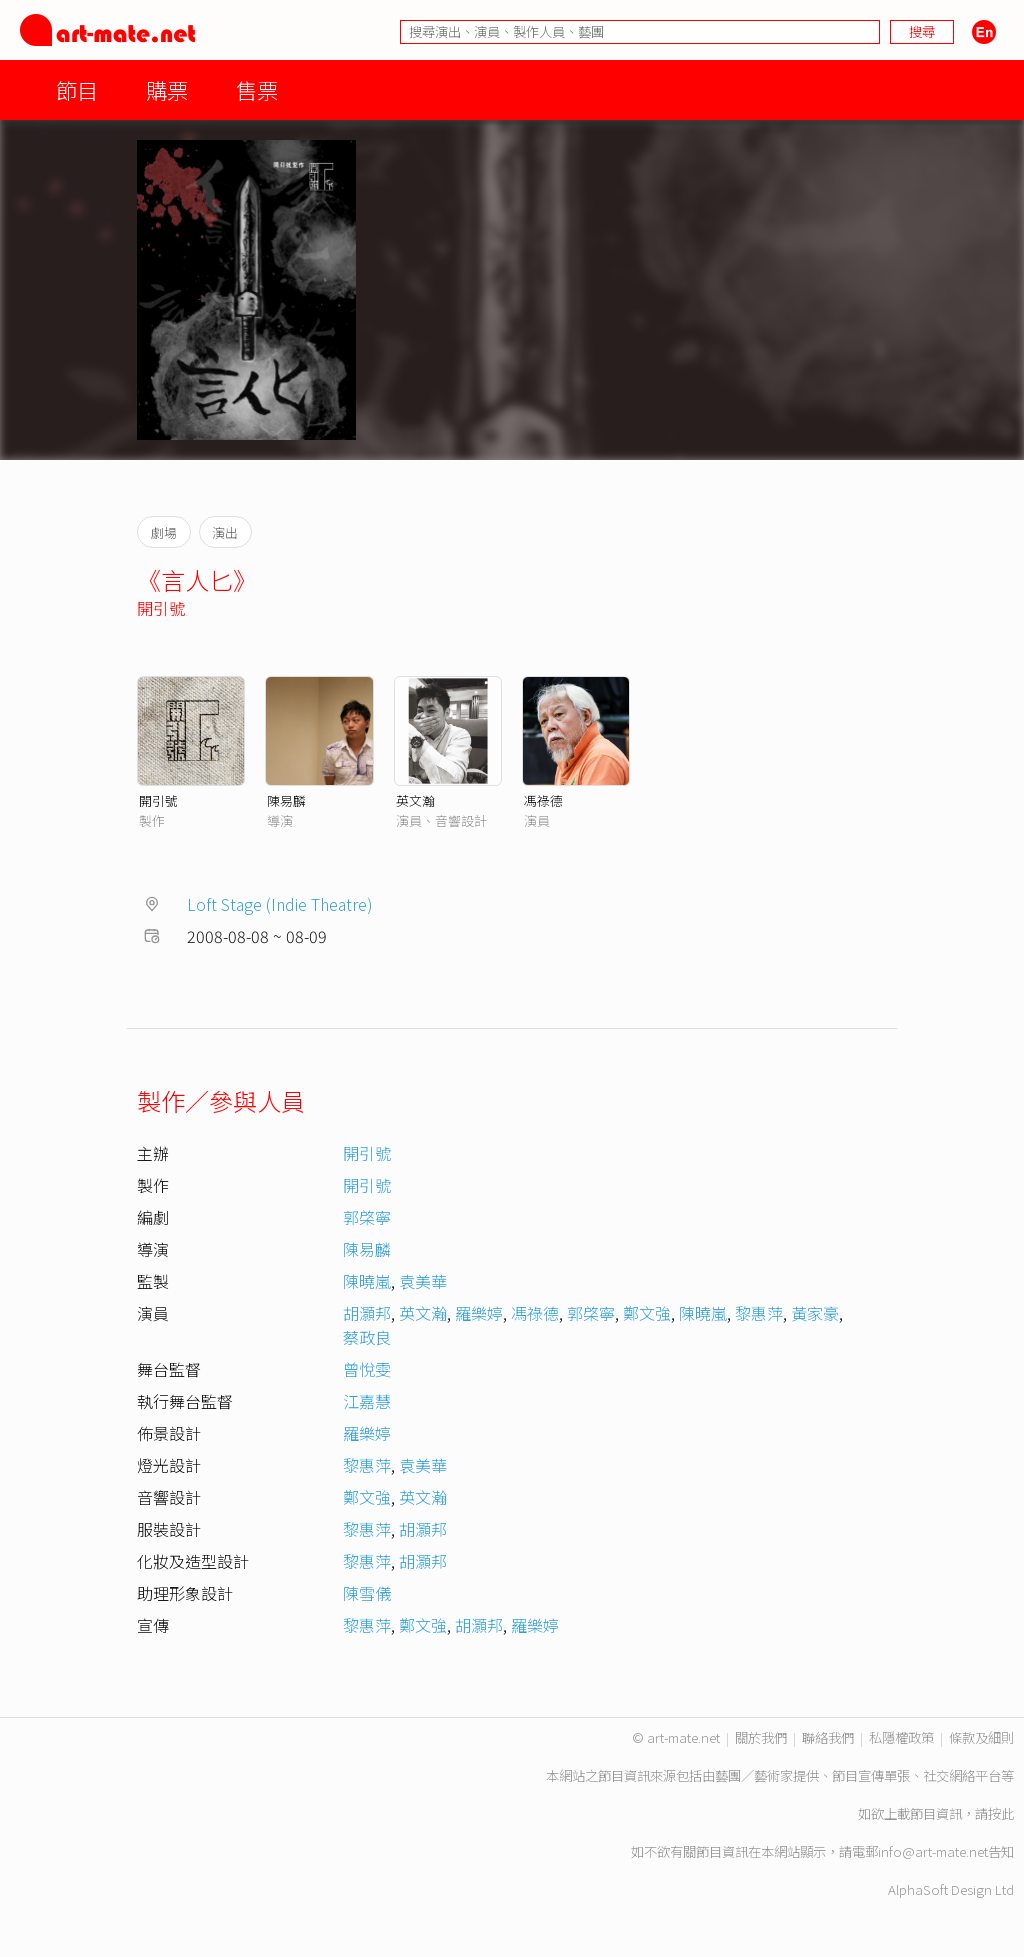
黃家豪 (815, 1313)
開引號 (161, 608)
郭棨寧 (367, 1217)
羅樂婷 (479, 1313)
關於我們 (761, 1737)
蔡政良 (367, 1337)
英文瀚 (415, 800)
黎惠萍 (759, 1313)
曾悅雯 (367, 1369)
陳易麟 (286, 800)
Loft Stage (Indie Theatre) (280, 904)
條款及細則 (981, 1737)
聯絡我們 (828, 1737)
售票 (257, 89)
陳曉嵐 (367, 1281)
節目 (77, 89)
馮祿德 (543, 800)
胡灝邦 (367, 1313)
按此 (1001, 1813)
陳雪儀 (367, 1593)
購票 (167, 89)
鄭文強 (647, 1313)
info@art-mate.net (933, 1851)
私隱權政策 (901, 1737)
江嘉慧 (367, 1401)
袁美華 (423, 1281)
